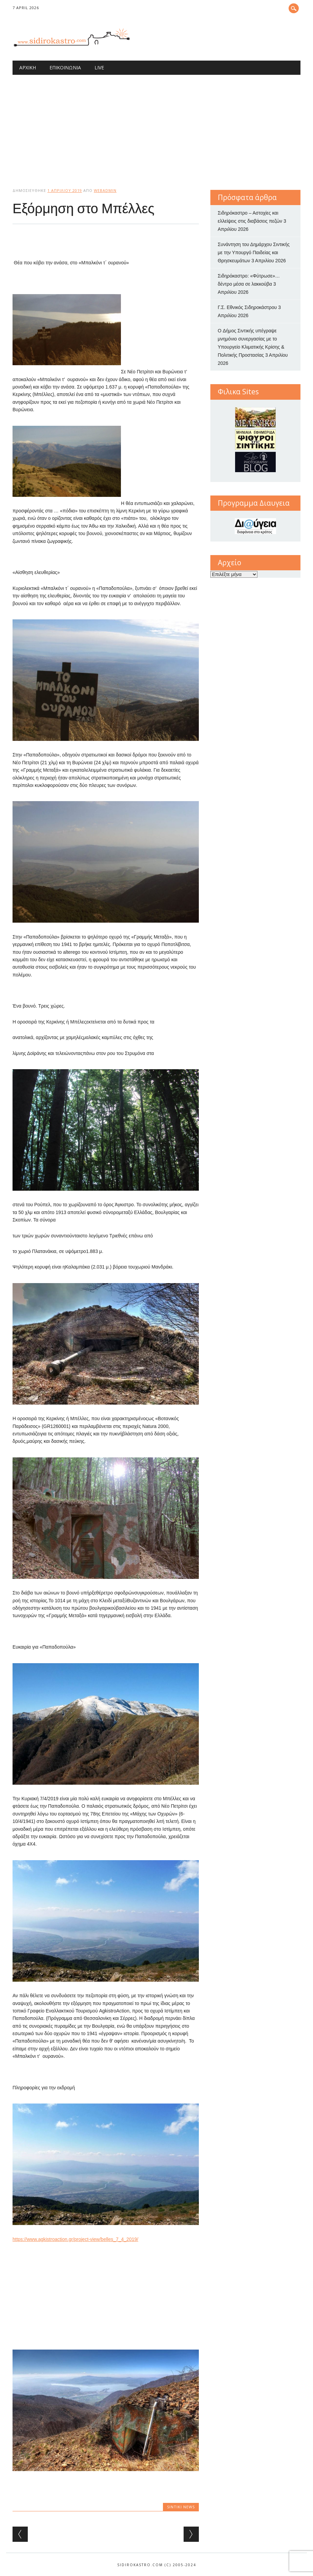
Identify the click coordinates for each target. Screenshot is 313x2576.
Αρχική (27, 67)
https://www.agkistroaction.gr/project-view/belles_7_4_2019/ (75, 2239)
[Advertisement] (156, 125)
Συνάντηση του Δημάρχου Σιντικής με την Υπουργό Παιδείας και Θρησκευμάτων (254, 252)
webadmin (105, 190)
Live (99, 67)
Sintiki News (181, 2506)
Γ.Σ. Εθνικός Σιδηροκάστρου (247, 307)
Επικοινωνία (65, 67)
